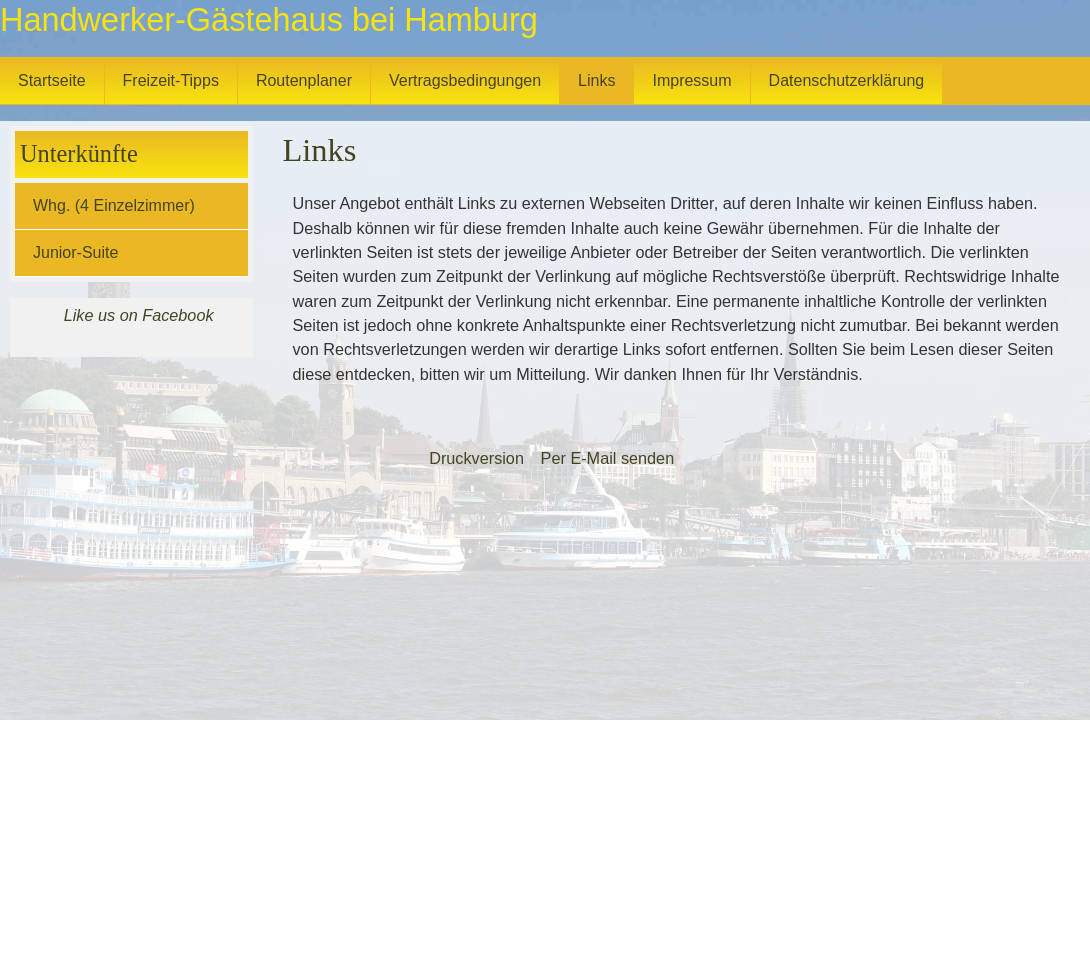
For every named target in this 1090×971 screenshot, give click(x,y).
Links (596, 80)
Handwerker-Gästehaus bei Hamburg (269, 20)
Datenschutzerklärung (847, 80)
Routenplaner (304, 80)
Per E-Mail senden (608, 458)
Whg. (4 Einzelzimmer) (114, 205)
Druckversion (476, 458)
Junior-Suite (75, 252)
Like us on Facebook (139, 315)
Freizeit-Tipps (171, 80)
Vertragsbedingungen (465, 80)
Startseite (52, 80)
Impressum (691, 80)
